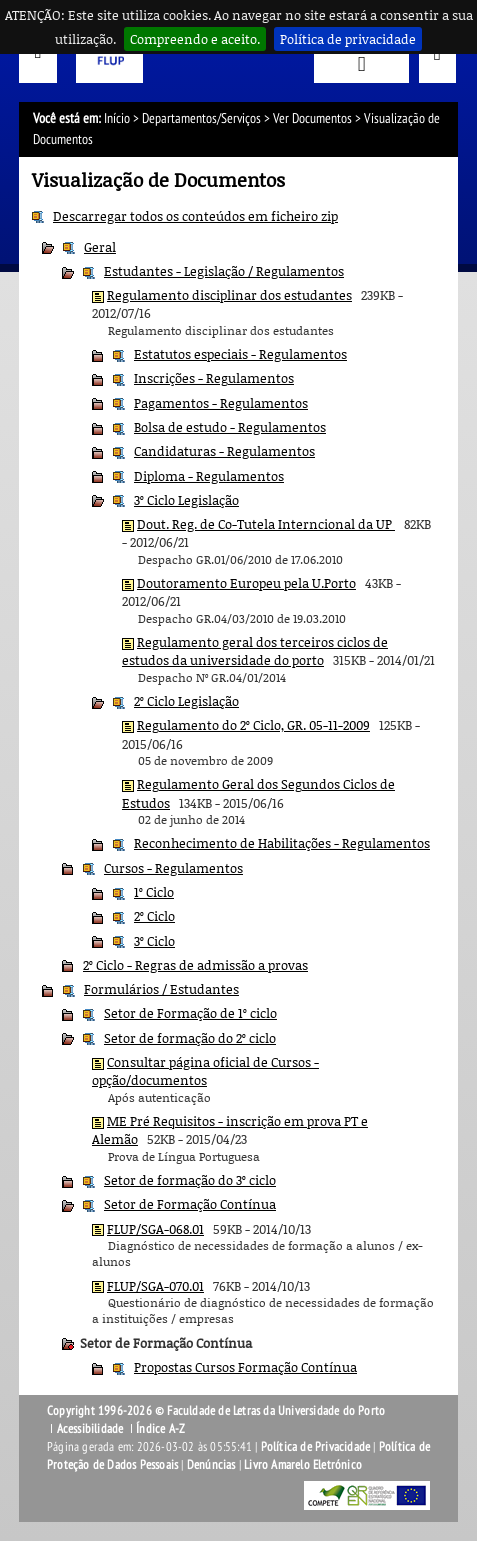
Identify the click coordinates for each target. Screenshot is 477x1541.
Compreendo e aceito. (195, 39)
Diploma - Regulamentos (209, 476)
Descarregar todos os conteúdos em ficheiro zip (195, 216)
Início (117, 118)
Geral (100, 247)
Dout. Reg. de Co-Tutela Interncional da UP (266, 524)
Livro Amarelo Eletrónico (303, 1465)
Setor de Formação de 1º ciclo (190, 1013)
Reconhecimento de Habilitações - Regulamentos (282, 843)
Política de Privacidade (316, 1447)
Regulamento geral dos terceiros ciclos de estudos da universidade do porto (255, 651)
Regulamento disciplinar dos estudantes (229, 295)
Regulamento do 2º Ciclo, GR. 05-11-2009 (253, 725)
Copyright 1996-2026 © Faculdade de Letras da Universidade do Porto (216, 1411)
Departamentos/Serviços (201, 118)
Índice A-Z (160, 1429)
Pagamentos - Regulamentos (221, 403)
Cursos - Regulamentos (173, 868)
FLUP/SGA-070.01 (155, 1286)
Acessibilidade (90, 1429)
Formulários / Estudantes (161, 989)
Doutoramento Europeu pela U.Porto (246, 583)
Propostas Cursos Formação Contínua (245, 1367)
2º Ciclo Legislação (186, 701)
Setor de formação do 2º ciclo (190, 1038)
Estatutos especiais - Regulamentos (240, 354)
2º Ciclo (154, 916)
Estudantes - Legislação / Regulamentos (224, 271)
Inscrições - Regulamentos (214, 378)
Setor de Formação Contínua (190, 1204)
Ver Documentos (312, 118)
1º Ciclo (154, 892)
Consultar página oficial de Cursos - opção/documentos (205, 1071)
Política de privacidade (348, 39)
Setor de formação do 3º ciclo (190, 1180)
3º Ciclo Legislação (186, 500)
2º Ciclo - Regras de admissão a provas (195, 965)
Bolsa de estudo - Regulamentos (230, 427)
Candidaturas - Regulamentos (224, 451)
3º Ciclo (154, 941)
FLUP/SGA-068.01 (155, 1229)
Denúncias (211, 1465)
